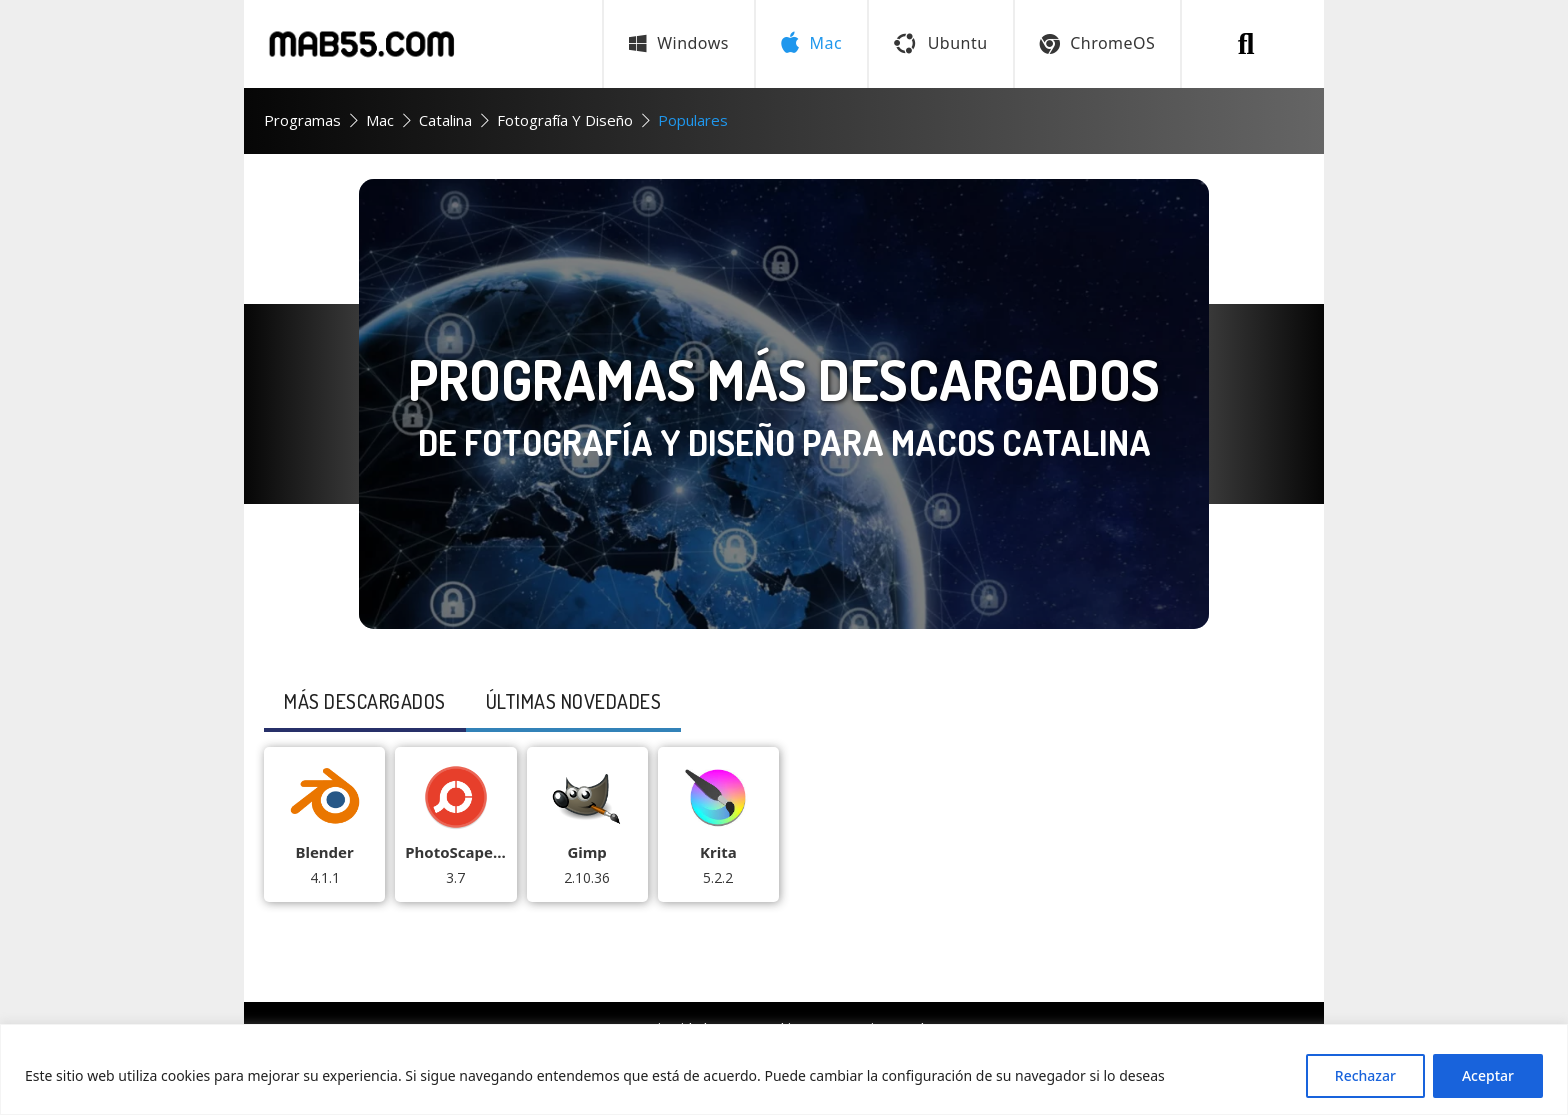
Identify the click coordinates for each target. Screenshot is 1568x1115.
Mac (380, 120)
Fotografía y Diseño (565, 120)
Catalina (445, 120)
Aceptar (1488, 1075)
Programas (302, 120)
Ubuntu (940, 43)
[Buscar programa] (1246, 44)
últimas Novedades (574, 701)
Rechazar (1365, 1075)
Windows (679, 43)
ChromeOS (1098, 43)
